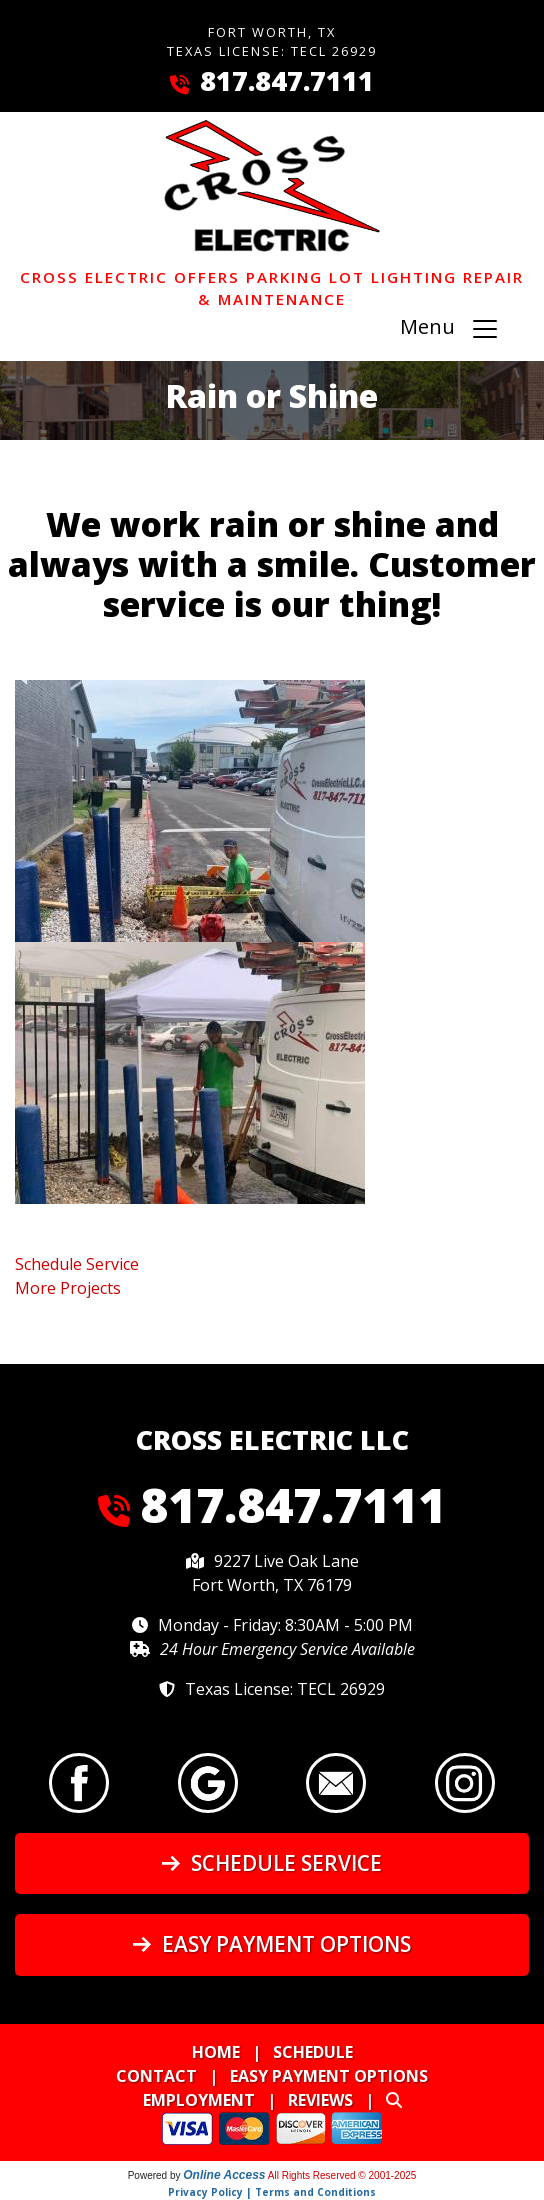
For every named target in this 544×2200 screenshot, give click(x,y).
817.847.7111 (287, 80)
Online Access (224, 2175)
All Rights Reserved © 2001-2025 (342, 2175)
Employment (199, 2100)
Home (216, 2052)
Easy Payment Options (271, 1944)
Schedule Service (271, 1863)
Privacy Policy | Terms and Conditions (272, 2192)
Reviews (320, 2100)
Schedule (313, 2052)
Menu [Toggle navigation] (450, 329)
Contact (156, 2076)
